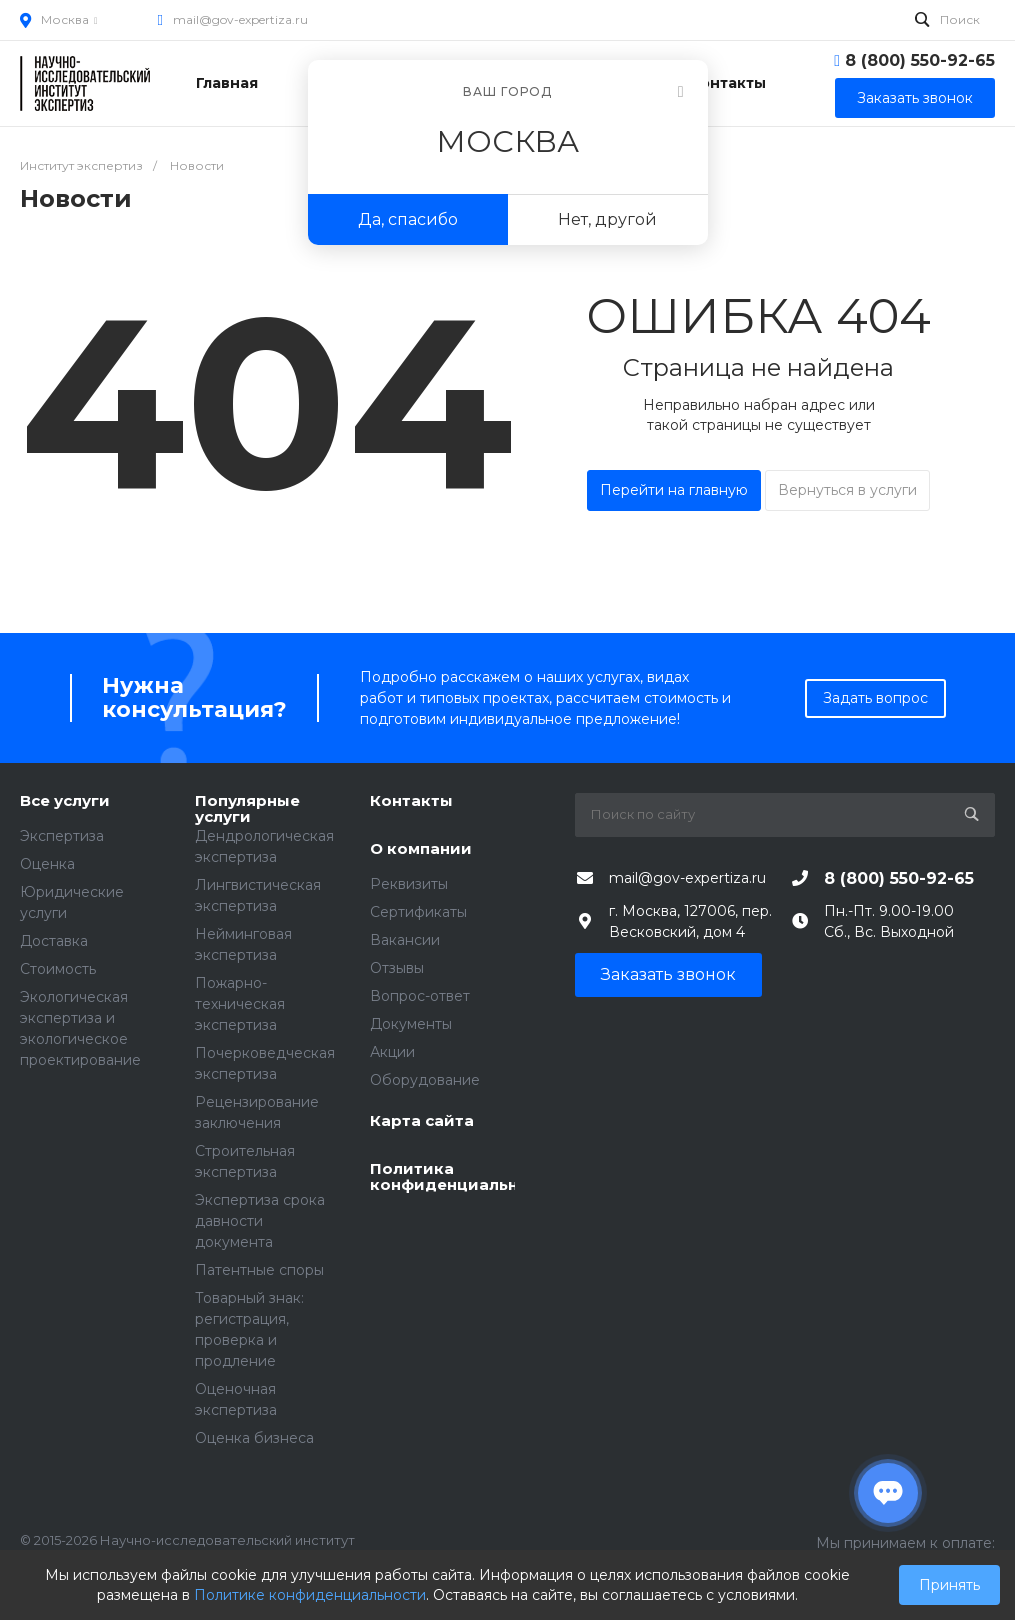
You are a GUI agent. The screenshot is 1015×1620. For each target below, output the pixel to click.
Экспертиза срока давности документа (260, 1221)
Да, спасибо (408, 219)
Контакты (411, 801)
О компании (421, 849)
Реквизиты (409, 884)
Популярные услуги (247, 809)
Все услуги (65, 801)
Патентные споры (259, 1270)
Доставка (54, 941)
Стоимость (58, 969)
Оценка (47, 864)
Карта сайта (422, 1121)
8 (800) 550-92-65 (920, 60)
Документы (411, 1024)
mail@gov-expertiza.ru (240, 19)
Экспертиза (62, 836)
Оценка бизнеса (254, 1438)
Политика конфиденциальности (442, 1177)
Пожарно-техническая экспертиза (240, 1004)
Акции (392, 1052)
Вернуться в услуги (847, 490)
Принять (949, 1585)
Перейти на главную (674, 490)
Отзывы (397, 968)
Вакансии (405, 940)
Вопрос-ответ (420, 996)
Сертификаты (418, 912)
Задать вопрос (875, 698)
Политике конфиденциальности (310, 1595)
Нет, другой (607, 219)
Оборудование (425, 1080)
